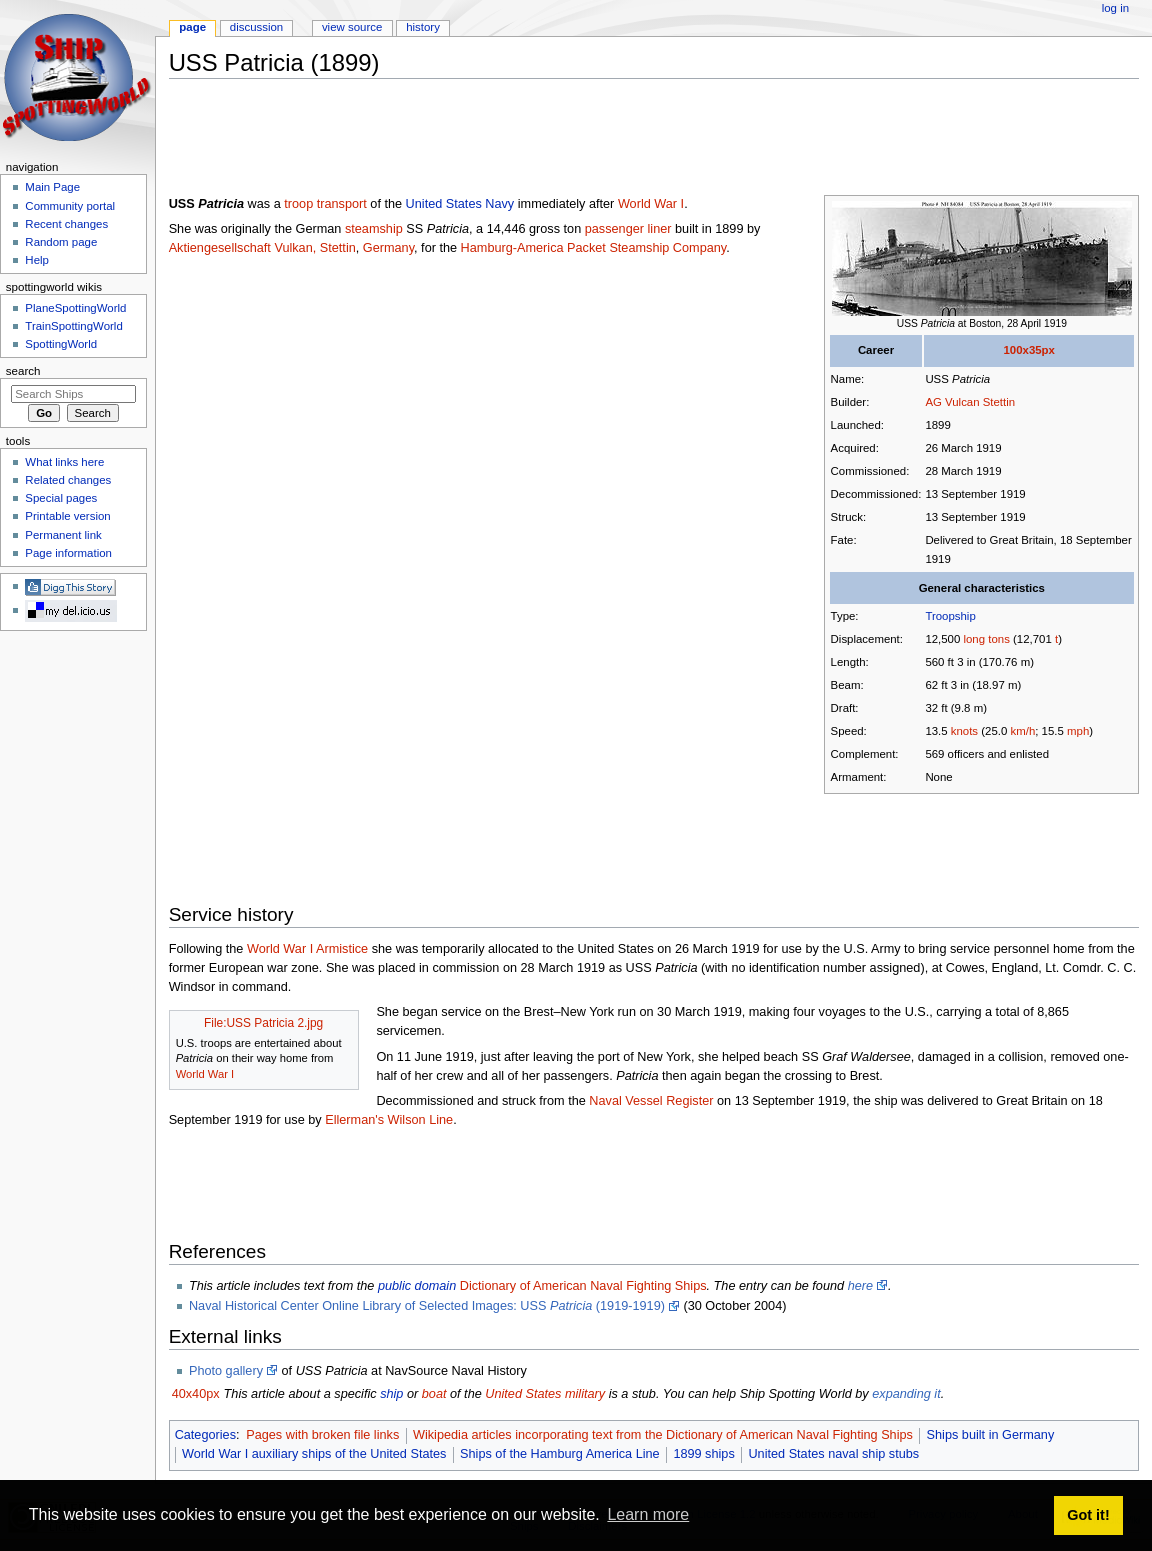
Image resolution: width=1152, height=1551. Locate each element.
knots (964, 731)
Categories (205, 1435)
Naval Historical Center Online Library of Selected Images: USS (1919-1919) (427, 1306)
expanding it (906, 1394)
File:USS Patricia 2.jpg (263, 1023)
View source (352, 27)
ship (391, 1394)
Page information (68, 553)
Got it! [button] (1088, 1515)
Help (37, 260)
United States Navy (460, 204)
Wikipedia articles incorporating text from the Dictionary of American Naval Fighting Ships (663, 1435)
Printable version (67, 516)
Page (192, 27)
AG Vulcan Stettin (970, 402)
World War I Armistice (307, 949)
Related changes (68, 480)
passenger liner (628, 229)
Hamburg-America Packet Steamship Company (594, 248)
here (860, 1286)
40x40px (196, 1394)
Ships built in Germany (991, 1435)
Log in (1115, 8)
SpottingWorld (61, 344)
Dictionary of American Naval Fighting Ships (583, 1286)
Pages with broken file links (322, 1435)
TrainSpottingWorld (73, 326)
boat (434, 1394)
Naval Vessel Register (651, 1101)
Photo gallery (226, 1371)
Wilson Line (421, 1120)
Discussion (256, 27)
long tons (986, 639)
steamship (374, 229)
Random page (61, 242)
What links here (64, 462)
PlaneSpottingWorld (75, 308)
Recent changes (66, 224)
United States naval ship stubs (833, 1454)
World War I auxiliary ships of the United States (314, 1454)
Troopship (950, 616)
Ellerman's (354, 1120)
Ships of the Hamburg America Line (560, 1454)
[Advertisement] (533, 139)
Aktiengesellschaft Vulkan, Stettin (262, 248)
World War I (651, 204)
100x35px (1028, 350)
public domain (417, 1286)
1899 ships (703, 1454)
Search (23, 371)
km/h (1022, 731)
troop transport (325, 204)
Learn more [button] (648, 1514)
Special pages (61, 498)
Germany (388, 248)
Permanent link (63, 535)
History (423, 27)
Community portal (70, 206)
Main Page (52, 187)
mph (1078, 731)
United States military (545, 1394)
